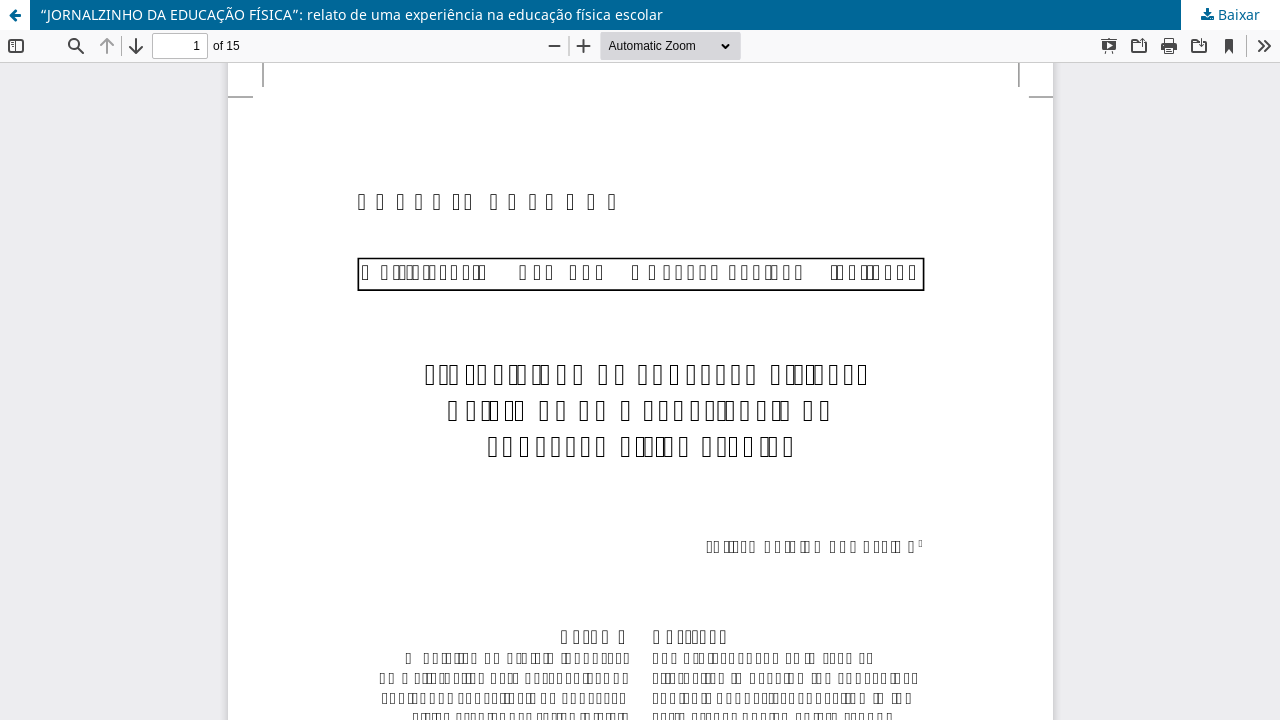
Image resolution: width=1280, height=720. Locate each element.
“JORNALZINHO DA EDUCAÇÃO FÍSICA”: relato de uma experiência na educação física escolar (351, 14)
